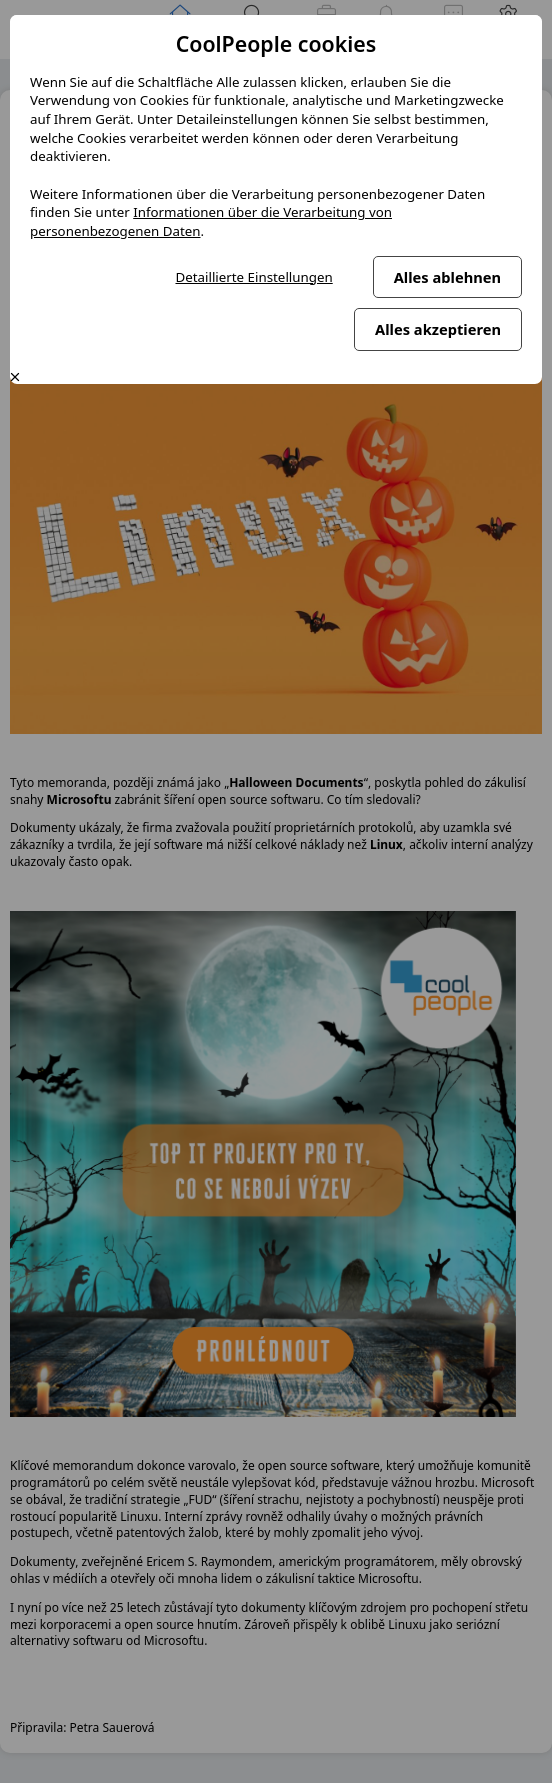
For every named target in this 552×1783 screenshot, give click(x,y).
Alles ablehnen (447, 277)
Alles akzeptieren (438, 329)
